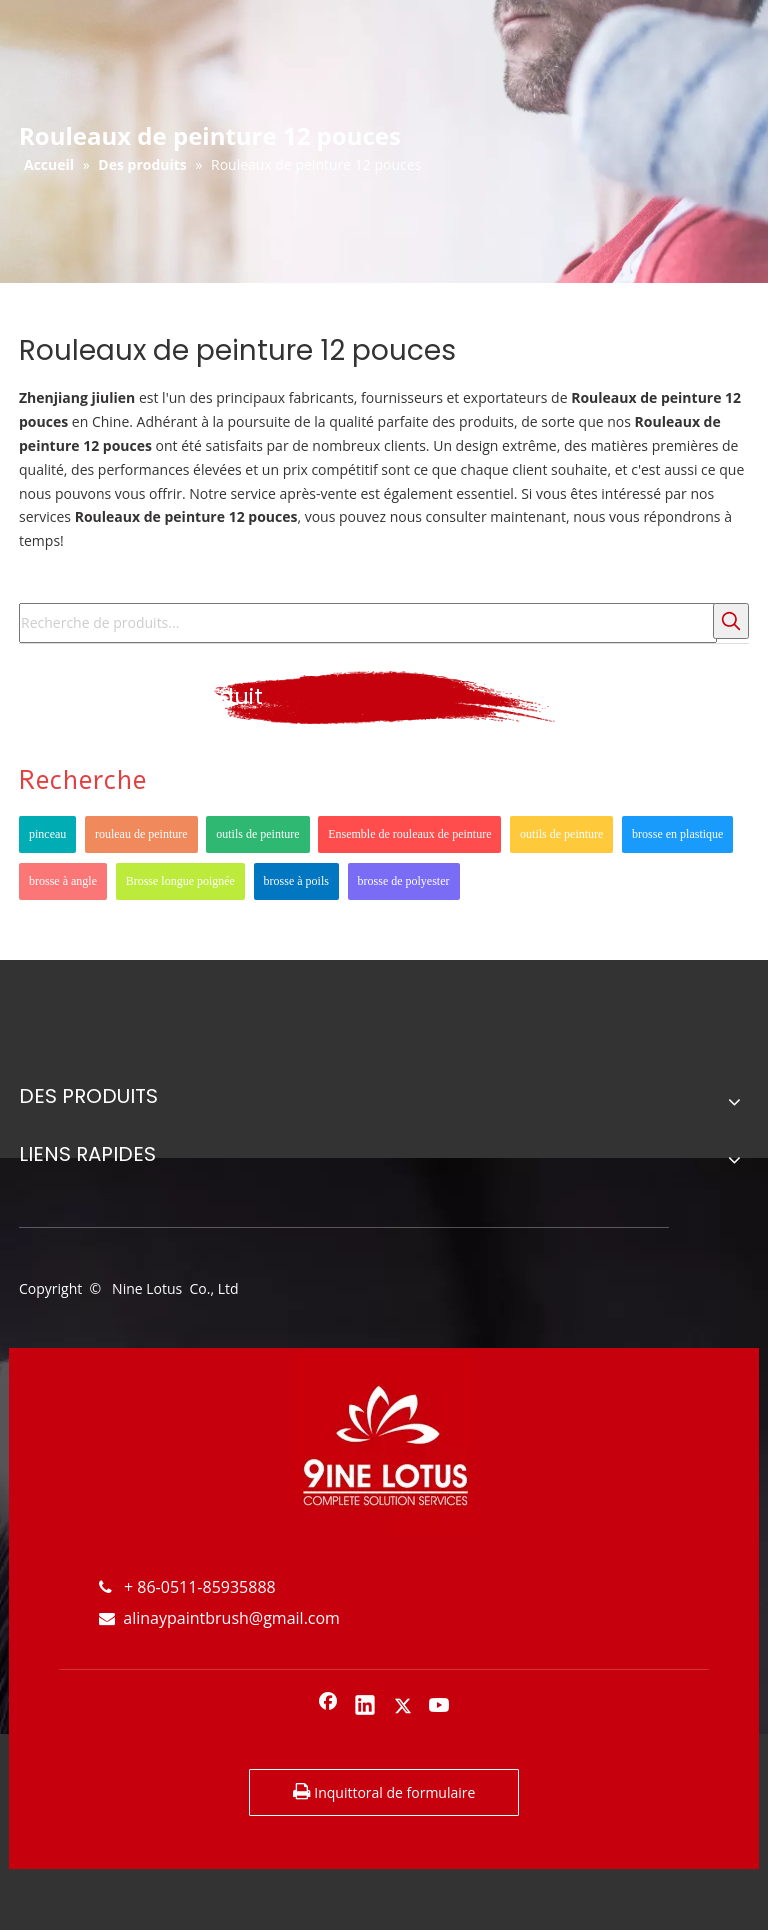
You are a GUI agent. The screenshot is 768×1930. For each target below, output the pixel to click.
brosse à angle (63, 881)
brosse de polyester (404, 881)
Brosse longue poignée (180, 881)
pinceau (47, 834)
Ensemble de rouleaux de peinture (409, 834)
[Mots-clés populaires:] (731, 621)
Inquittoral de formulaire (384, 1792)
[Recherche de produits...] (368, 623)
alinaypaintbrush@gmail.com (219, 1618)
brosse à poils (296, 881)
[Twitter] (403, 1707)
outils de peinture (257, 834)
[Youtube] (440, 1707)
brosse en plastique (677, 834)
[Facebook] (328, 1707)
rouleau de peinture (141, 834)
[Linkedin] (365, 1707)
